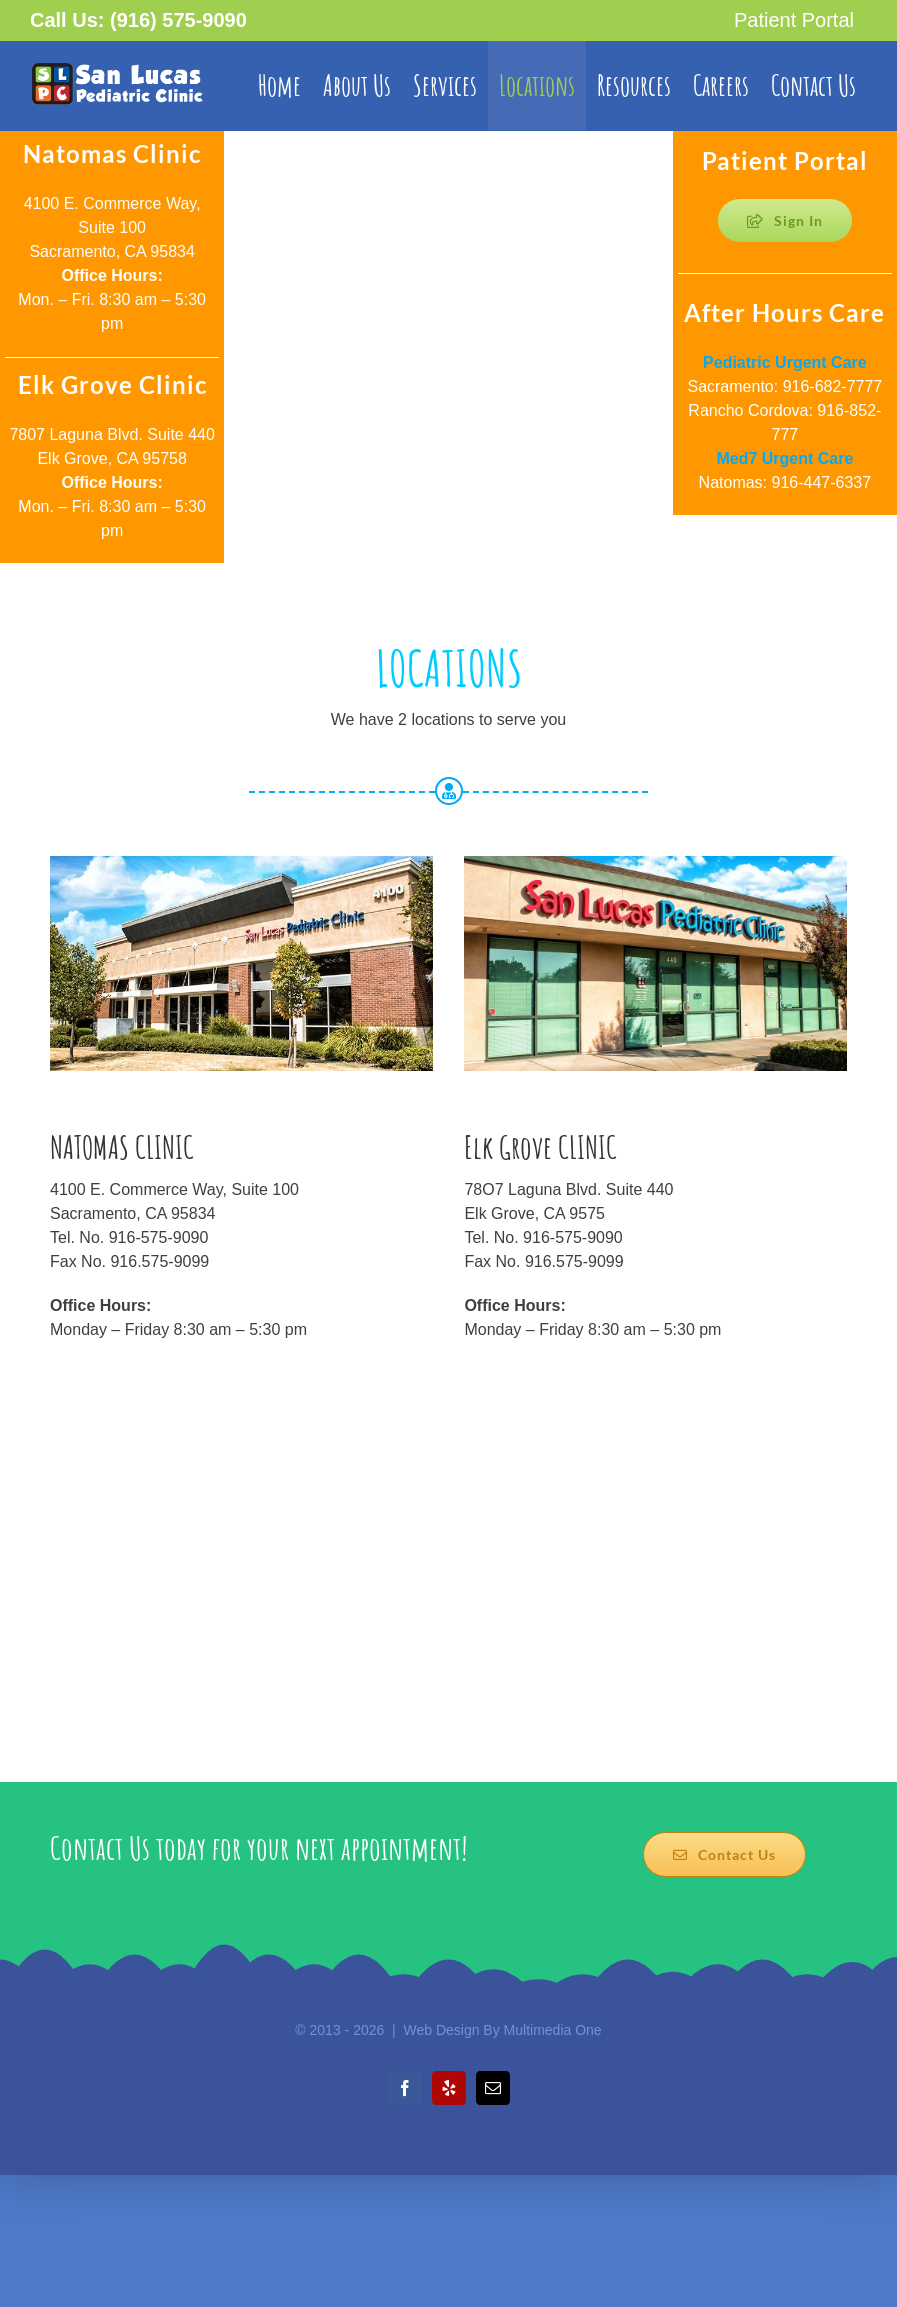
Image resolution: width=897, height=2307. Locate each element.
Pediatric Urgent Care (785, 362)
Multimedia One (553, 2030)
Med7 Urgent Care (784, 458)
